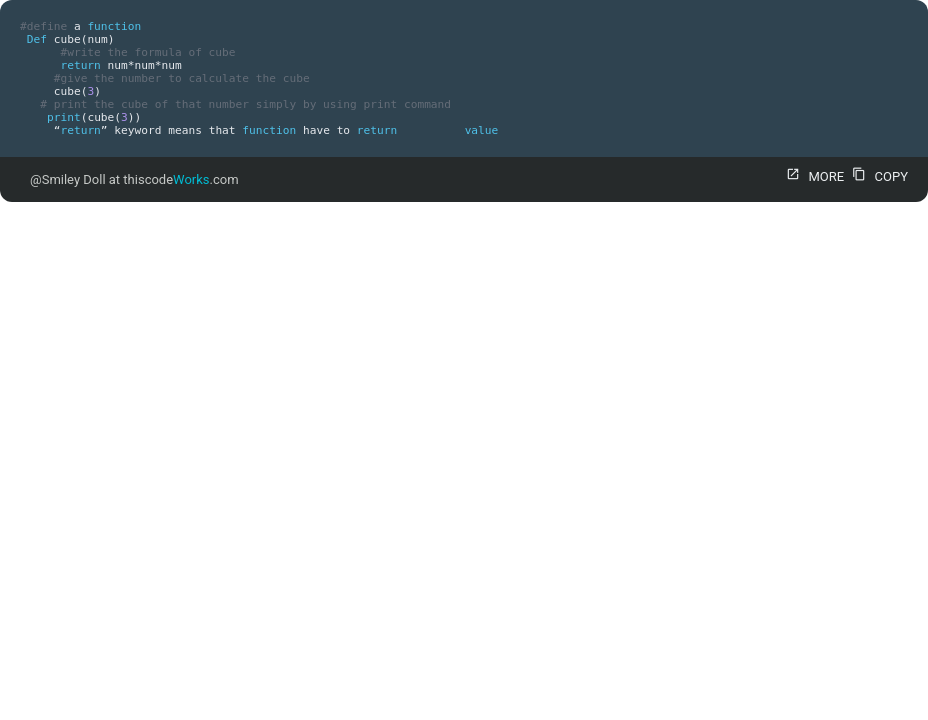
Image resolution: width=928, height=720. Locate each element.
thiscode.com (180, 179)
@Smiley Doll (68, 179)
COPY (877, 176)
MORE (812, 176)
